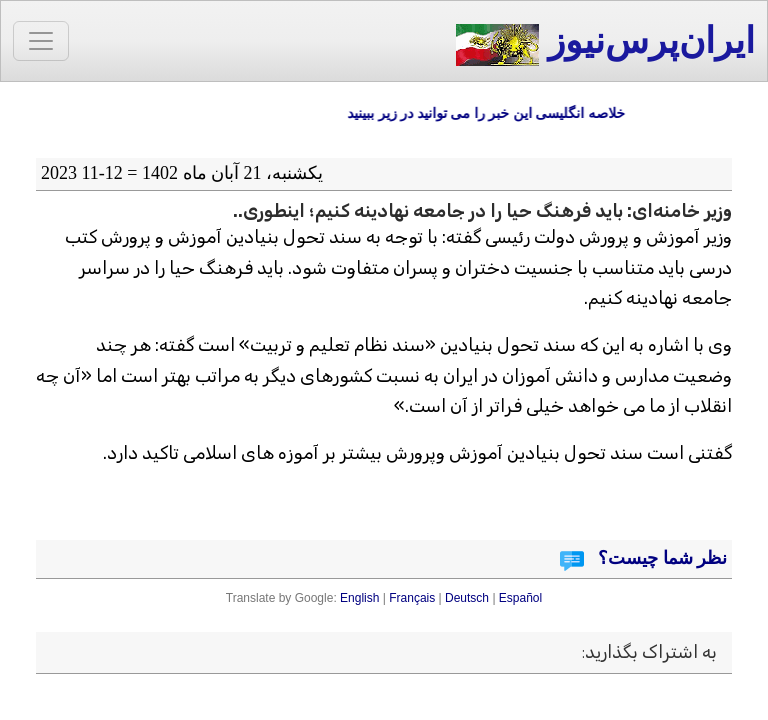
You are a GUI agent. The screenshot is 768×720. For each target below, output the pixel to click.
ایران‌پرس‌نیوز (605, 43)
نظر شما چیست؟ (661, 558)
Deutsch (467, 598)
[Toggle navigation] (41, 41)
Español (520, 598)
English (359, 598)
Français (412, 598)
